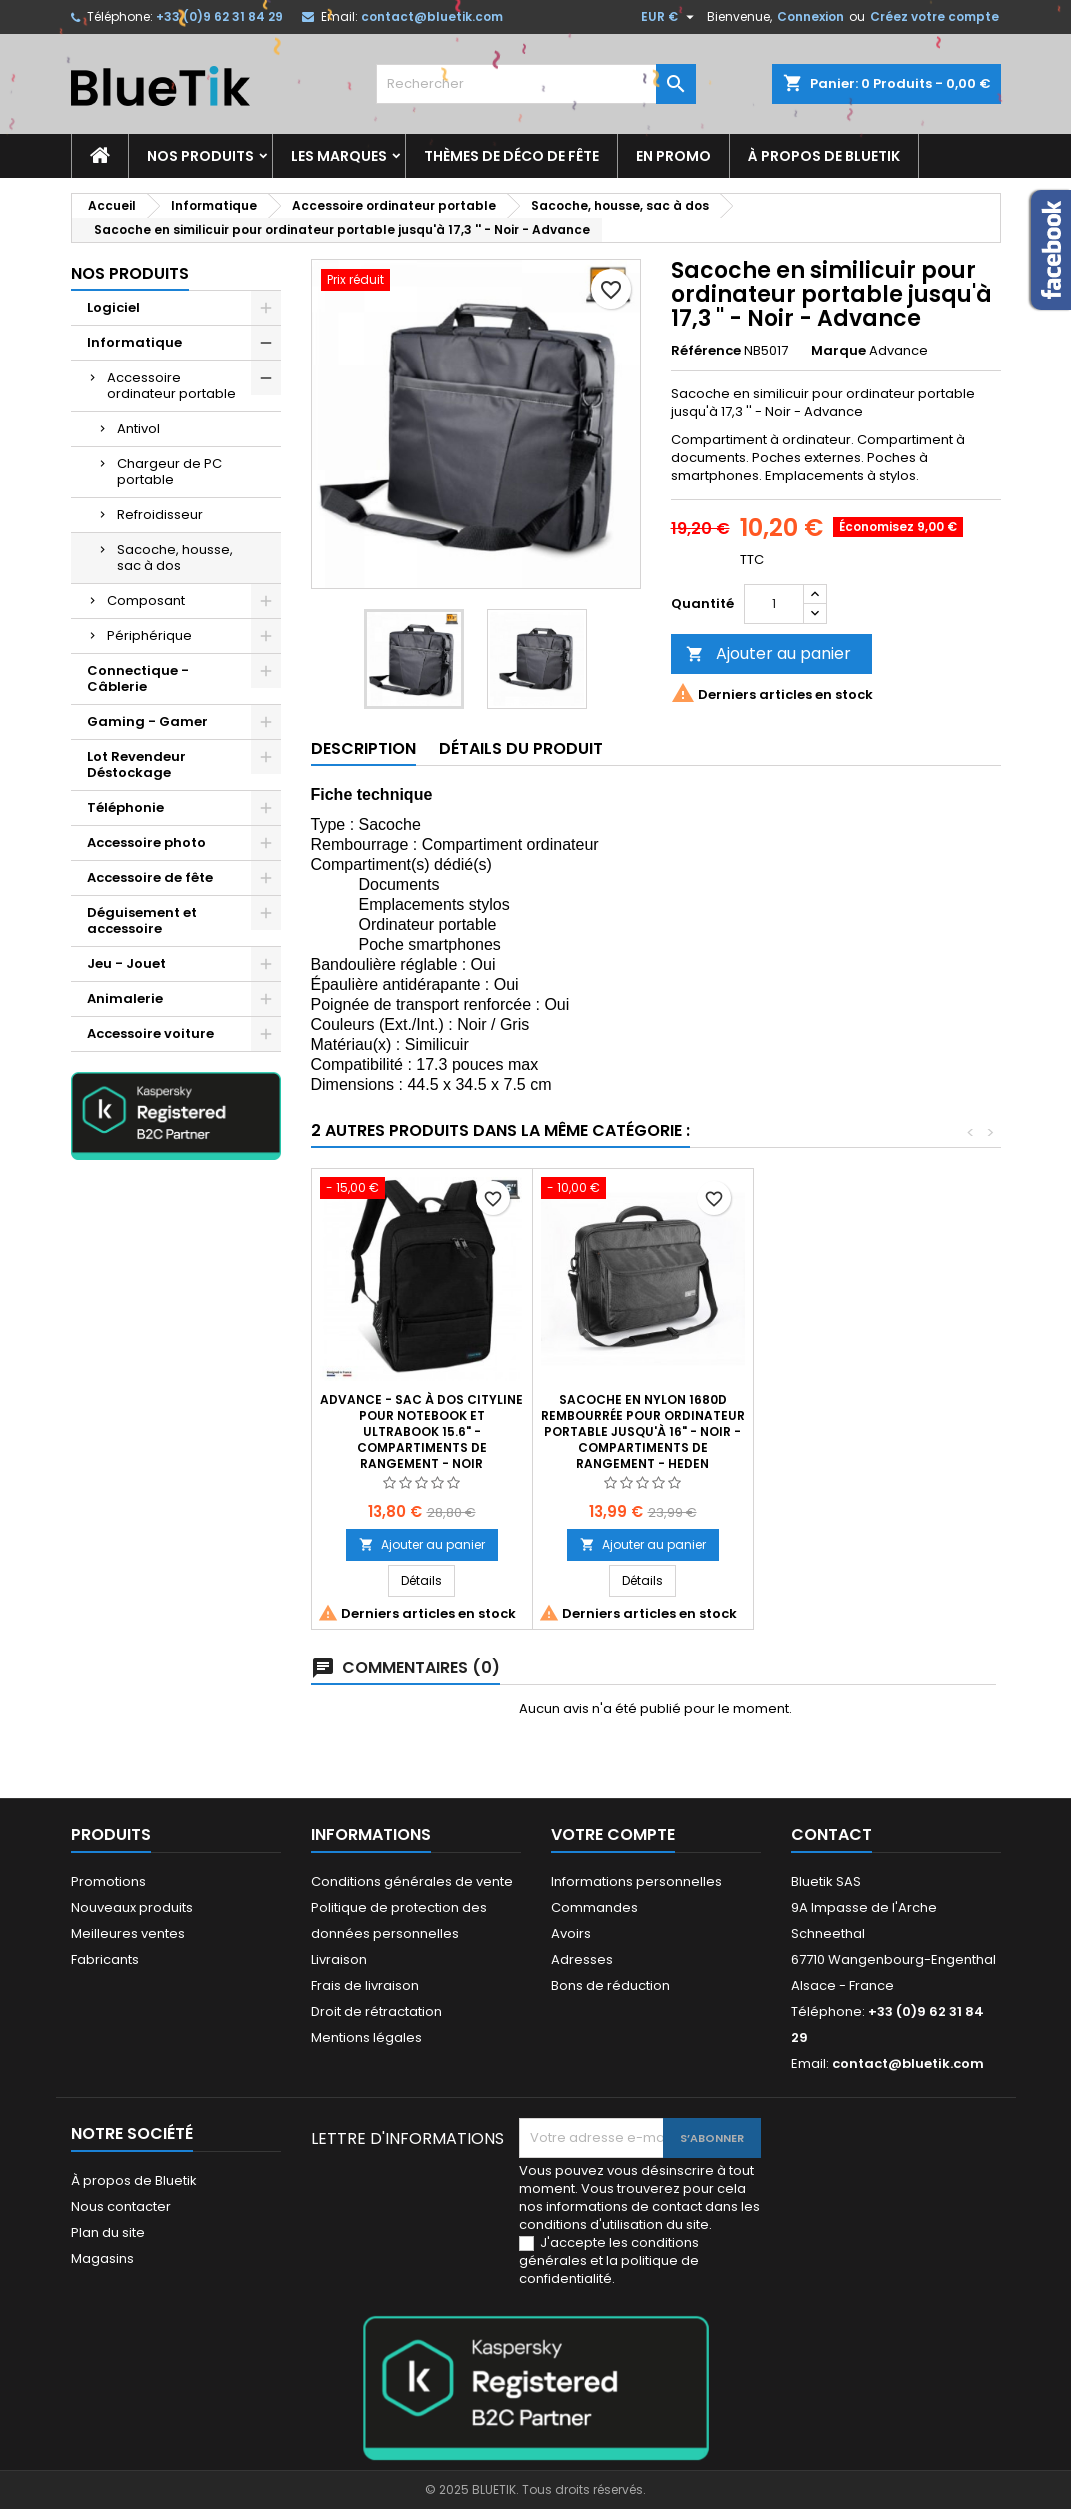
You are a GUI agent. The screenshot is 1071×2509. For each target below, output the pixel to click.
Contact (831, 1834)
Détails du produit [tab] (521, 748)
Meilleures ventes (128, 1933)
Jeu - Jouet (126, 963)
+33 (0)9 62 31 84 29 (219, 16)
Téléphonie (125, 807)
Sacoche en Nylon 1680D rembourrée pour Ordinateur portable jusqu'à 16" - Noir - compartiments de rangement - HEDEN (643, 1431)
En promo (673, 156)
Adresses (582, 1959)
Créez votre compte (934, 16)
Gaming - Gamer (147, 721)
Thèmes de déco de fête (511, 156)
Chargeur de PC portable (169, 471)
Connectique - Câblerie (138, 678)
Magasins (102, 2258)
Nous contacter (121, 2206)
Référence (706, 351)
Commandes (594, 1907)
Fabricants (105, 1959)
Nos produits (200, 156)
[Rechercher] (536, 84)
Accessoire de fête (150, 877)
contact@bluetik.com (432, 16)
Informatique (134, 342)
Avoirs (571, 1933)
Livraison (339, 1959)
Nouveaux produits (132, 1907)
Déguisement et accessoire (142, 920)
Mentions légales (366, 2037)
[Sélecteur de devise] (670, 17)
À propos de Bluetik (824, 156)
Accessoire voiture (150, 1033)
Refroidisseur (160, 514)
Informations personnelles (636, 1881)
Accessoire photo (146, 842)
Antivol (138, 428)
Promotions (108, 1881)
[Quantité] (774, 604)
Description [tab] (363, 748)
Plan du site (108, 2232)
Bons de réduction (610, 1985)
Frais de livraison (365, 1985)
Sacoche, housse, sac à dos (175, 557)
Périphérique (149, 635)
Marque (838, 351)
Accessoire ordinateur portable (171, 385)
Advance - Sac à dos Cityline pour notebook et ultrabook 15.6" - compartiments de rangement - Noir (421, 1431)
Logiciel (113, 307)
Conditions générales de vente (412, 1881)
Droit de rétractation (376, 2011)
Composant (146, 600)
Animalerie (125, 998)
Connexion (810, 16)
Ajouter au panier (768, 653)
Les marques (339, 156)
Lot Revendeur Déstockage (136, 764)
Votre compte (613, 1834)
